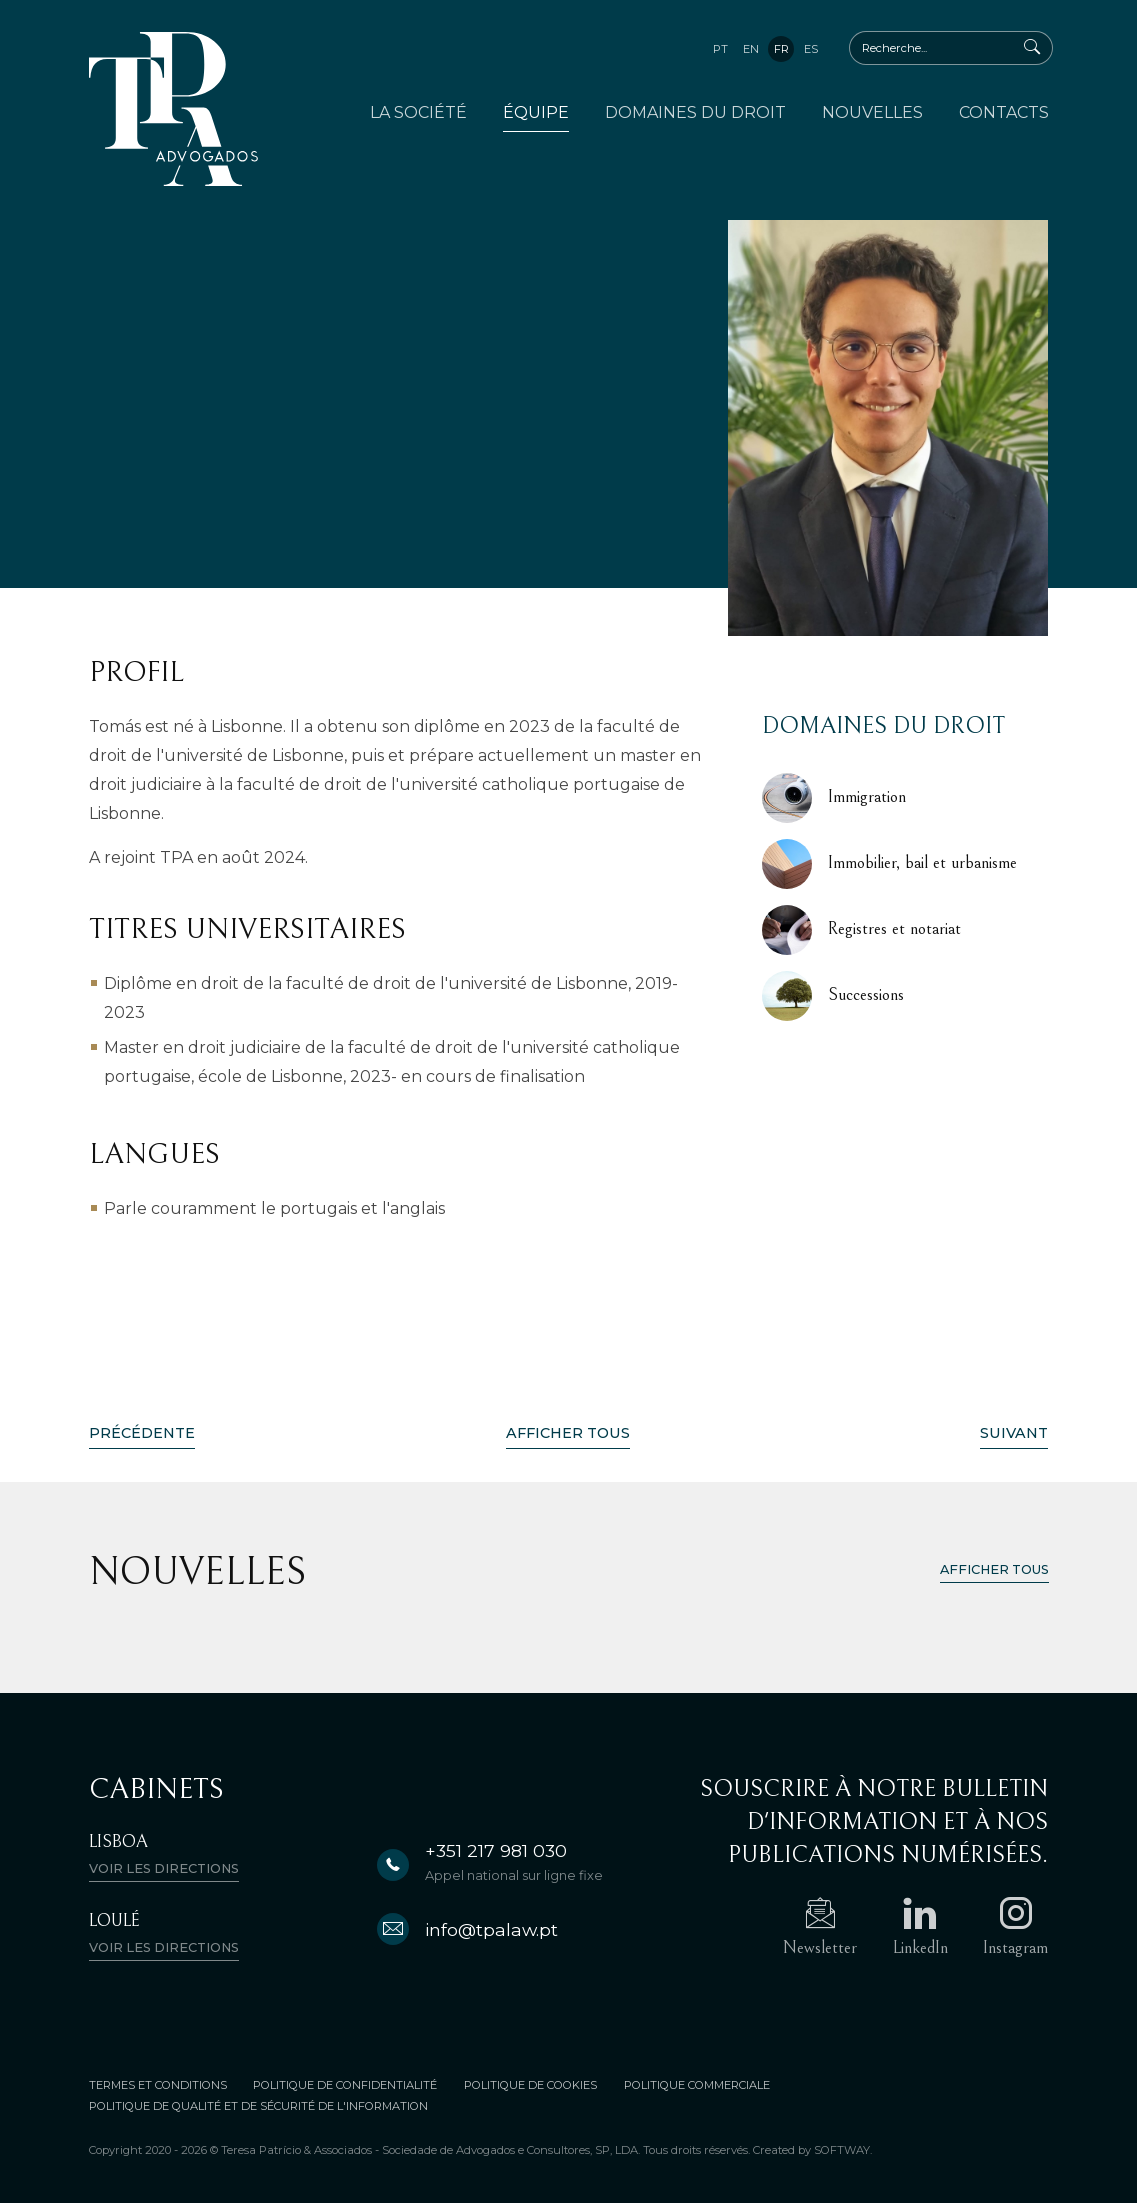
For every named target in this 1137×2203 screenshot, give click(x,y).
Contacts (1004, 112)
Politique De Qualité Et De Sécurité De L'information (258, 2106)
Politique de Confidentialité (346, 2085)
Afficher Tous (568, 1433)
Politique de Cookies (531, 2085)
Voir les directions (164, 1868)
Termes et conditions (158, 2085)
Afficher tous (994, 1569)
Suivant (1014, 1433)
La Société (418, 112)
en (751, 49)
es (811, 49)
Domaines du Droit (695, 112)
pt (720, 49)
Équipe (536, 112)
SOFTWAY (842, 2150)
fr (781, 49)
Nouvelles (872, 112)
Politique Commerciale (698, 2085)
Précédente (142, 1433)
